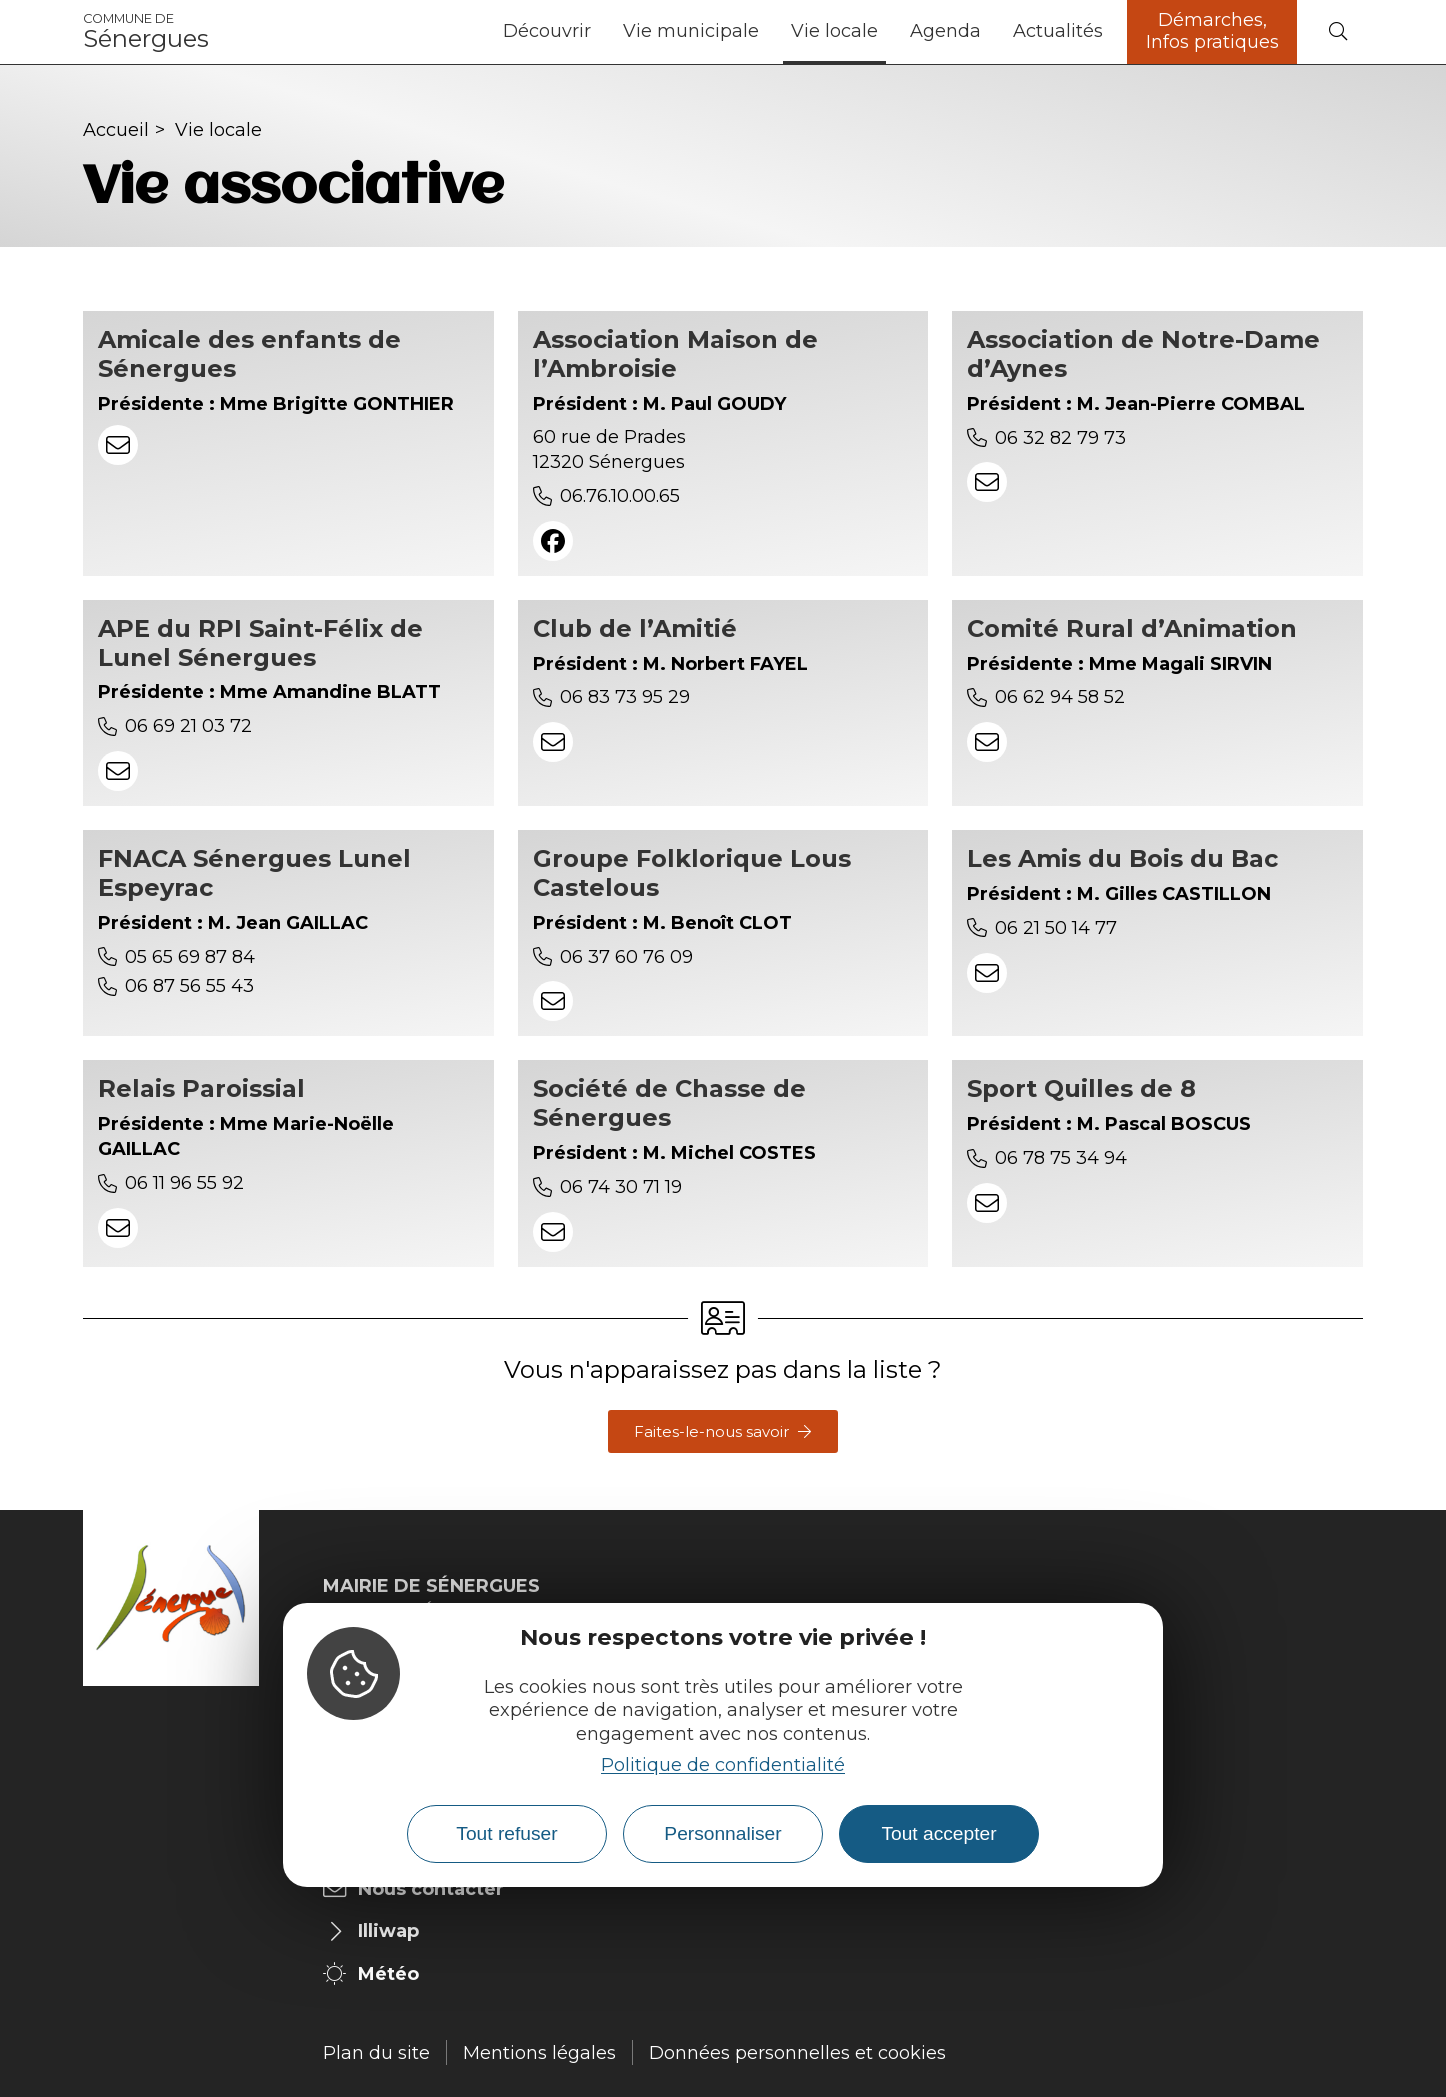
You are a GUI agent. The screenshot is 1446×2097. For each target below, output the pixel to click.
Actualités (1058, 31)
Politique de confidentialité (723, 1765)
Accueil (116, 130)
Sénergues (146, 32)
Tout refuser (506, 1833)
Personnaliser (722, 1833)
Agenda (945, 31)
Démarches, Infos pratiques (1212, 31)
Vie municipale (691, 31)
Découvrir (547, 31)
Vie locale (834, 31)
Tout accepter (938, 1833)
